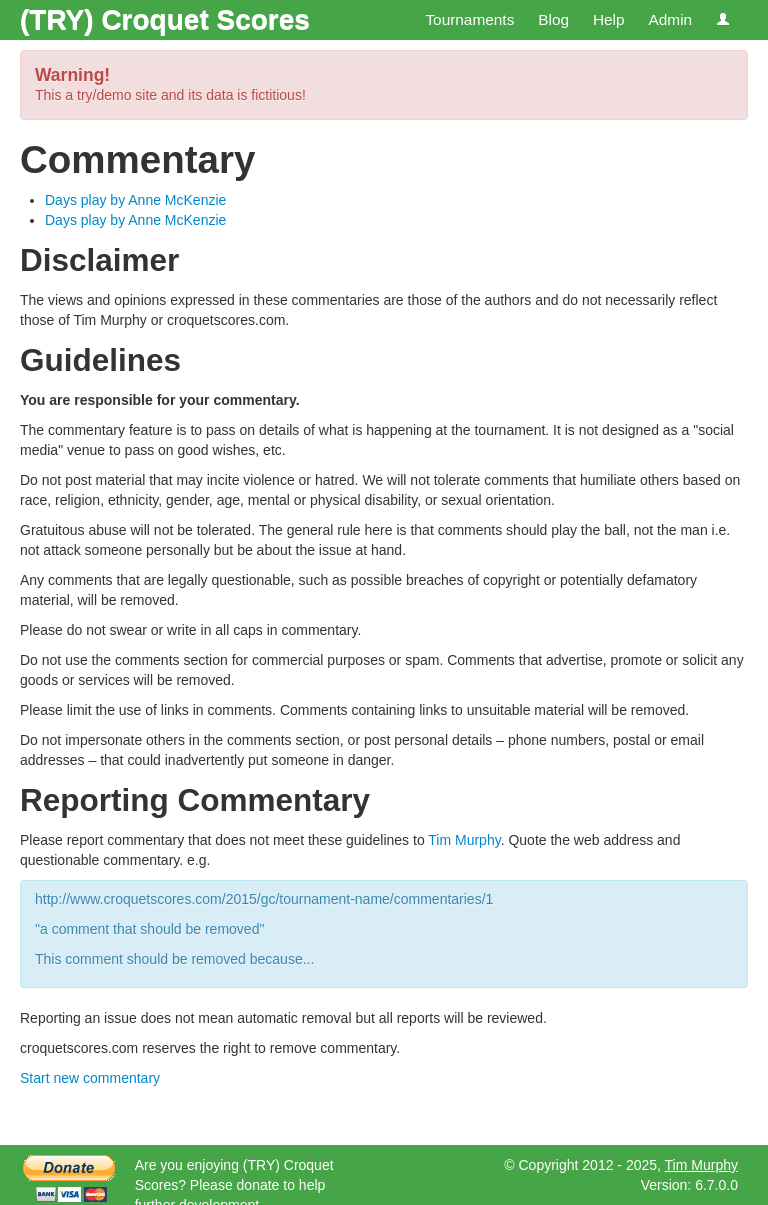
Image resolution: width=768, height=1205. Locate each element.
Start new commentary (90, 1078)
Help (609, 19)
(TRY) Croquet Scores (165, 19)
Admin (670, 19)
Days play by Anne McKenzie (135, 200)
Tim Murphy (464, 840)
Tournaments (469, 19)
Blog (553, 19)
